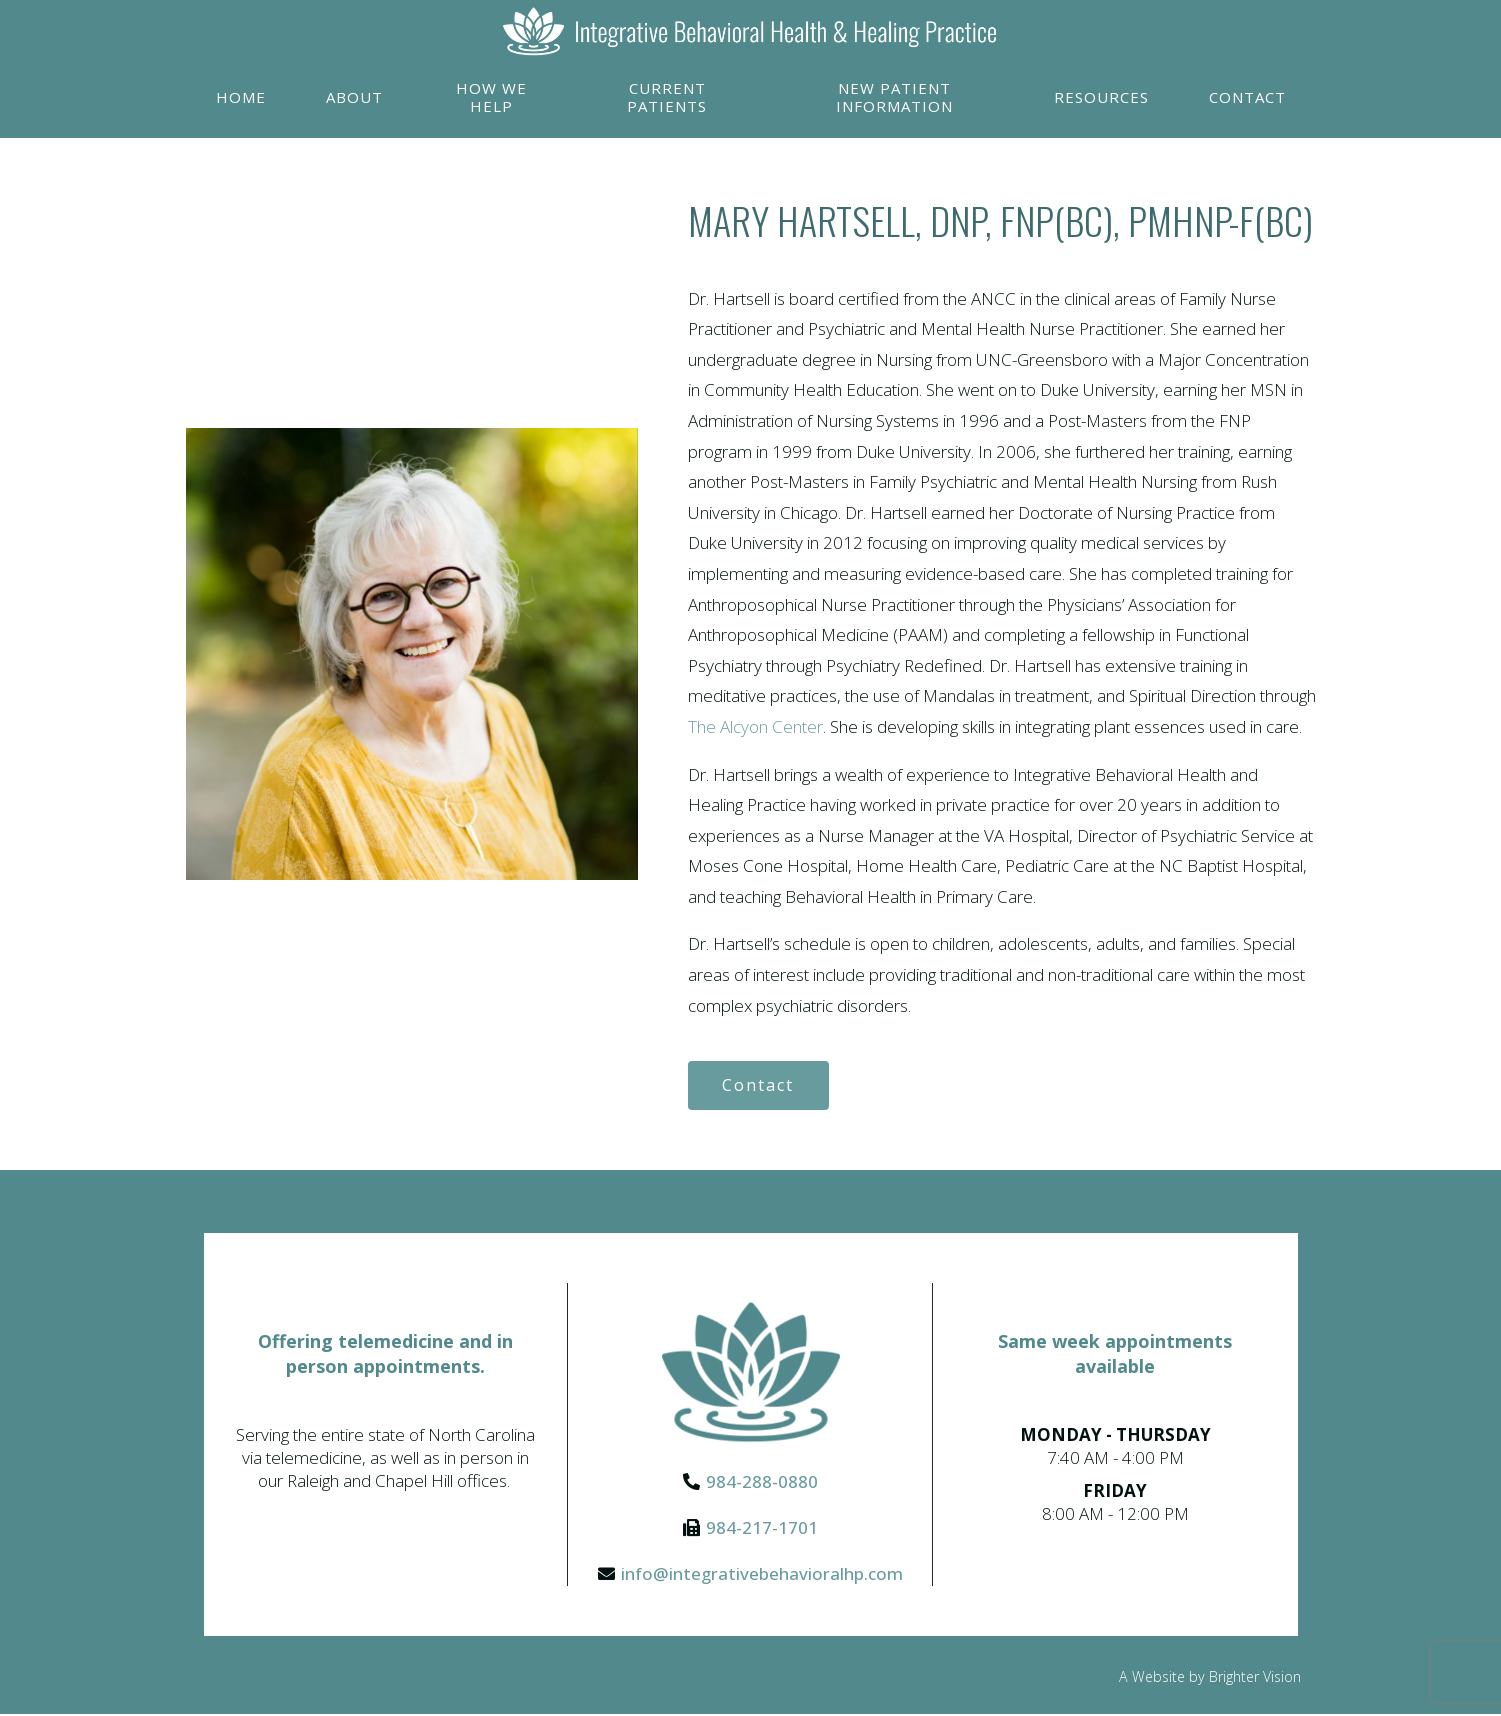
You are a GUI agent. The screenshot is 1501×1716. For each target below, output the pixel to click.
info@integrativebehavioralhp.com (762, 1574)
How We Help (491, 97)
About (354, 97)
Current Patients (667, 97)
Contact (1247, 97)
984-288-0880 (762, 1482)
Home (241, 97)
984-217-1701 (762, 1528)
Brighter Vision (1255, 1677)
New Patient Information (894, 97)
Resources (1101, 97)
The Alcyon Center (755, 726)
